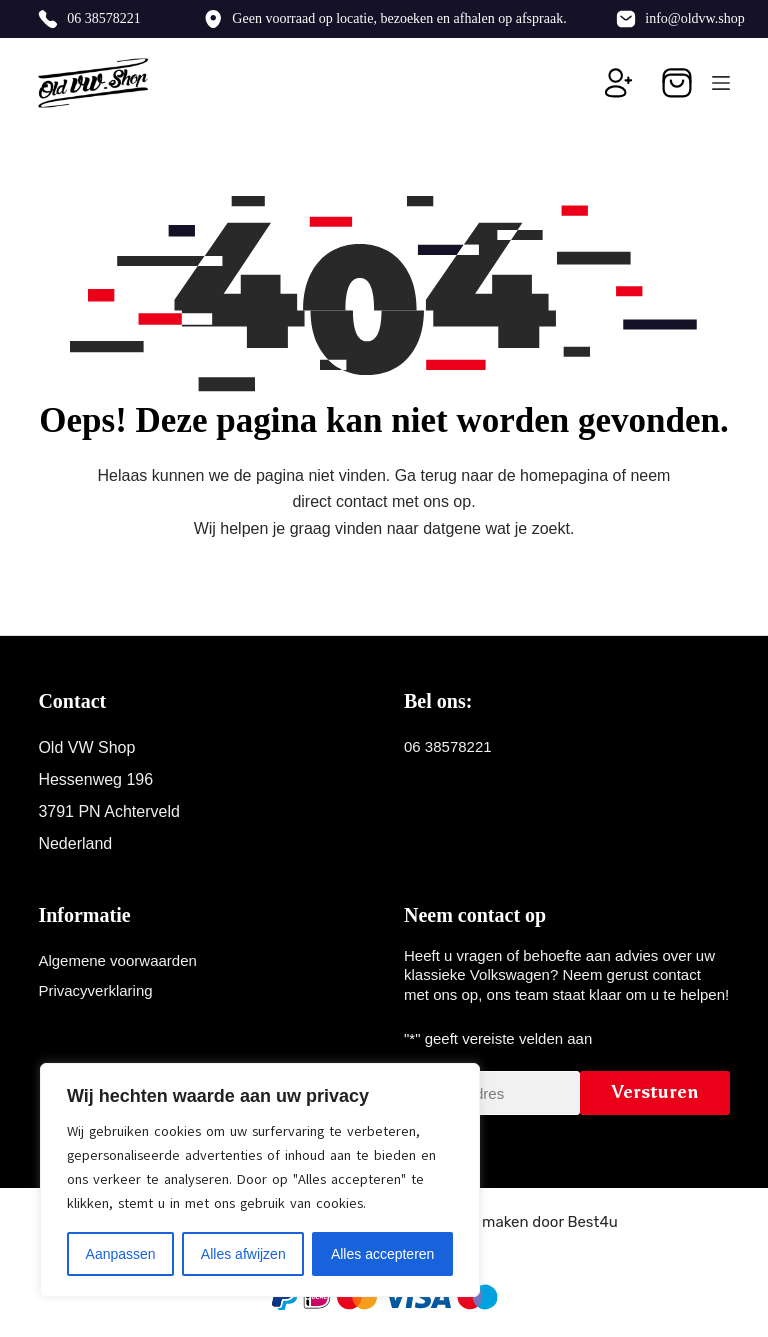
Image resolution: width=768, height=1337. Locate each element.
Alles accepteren (383, 1254)
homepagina (564, 475)
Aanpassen (121, 1254)
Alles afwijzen (243, 1254)
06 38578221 (104, 18)
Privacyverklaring (95, 990)
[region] (260, 1180)
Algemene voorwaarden (117, 960)
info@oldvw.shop (694, 18)
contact (362, 501)
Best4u (592, 1222)
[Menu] (721, 83)
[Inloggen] (619, 83)
